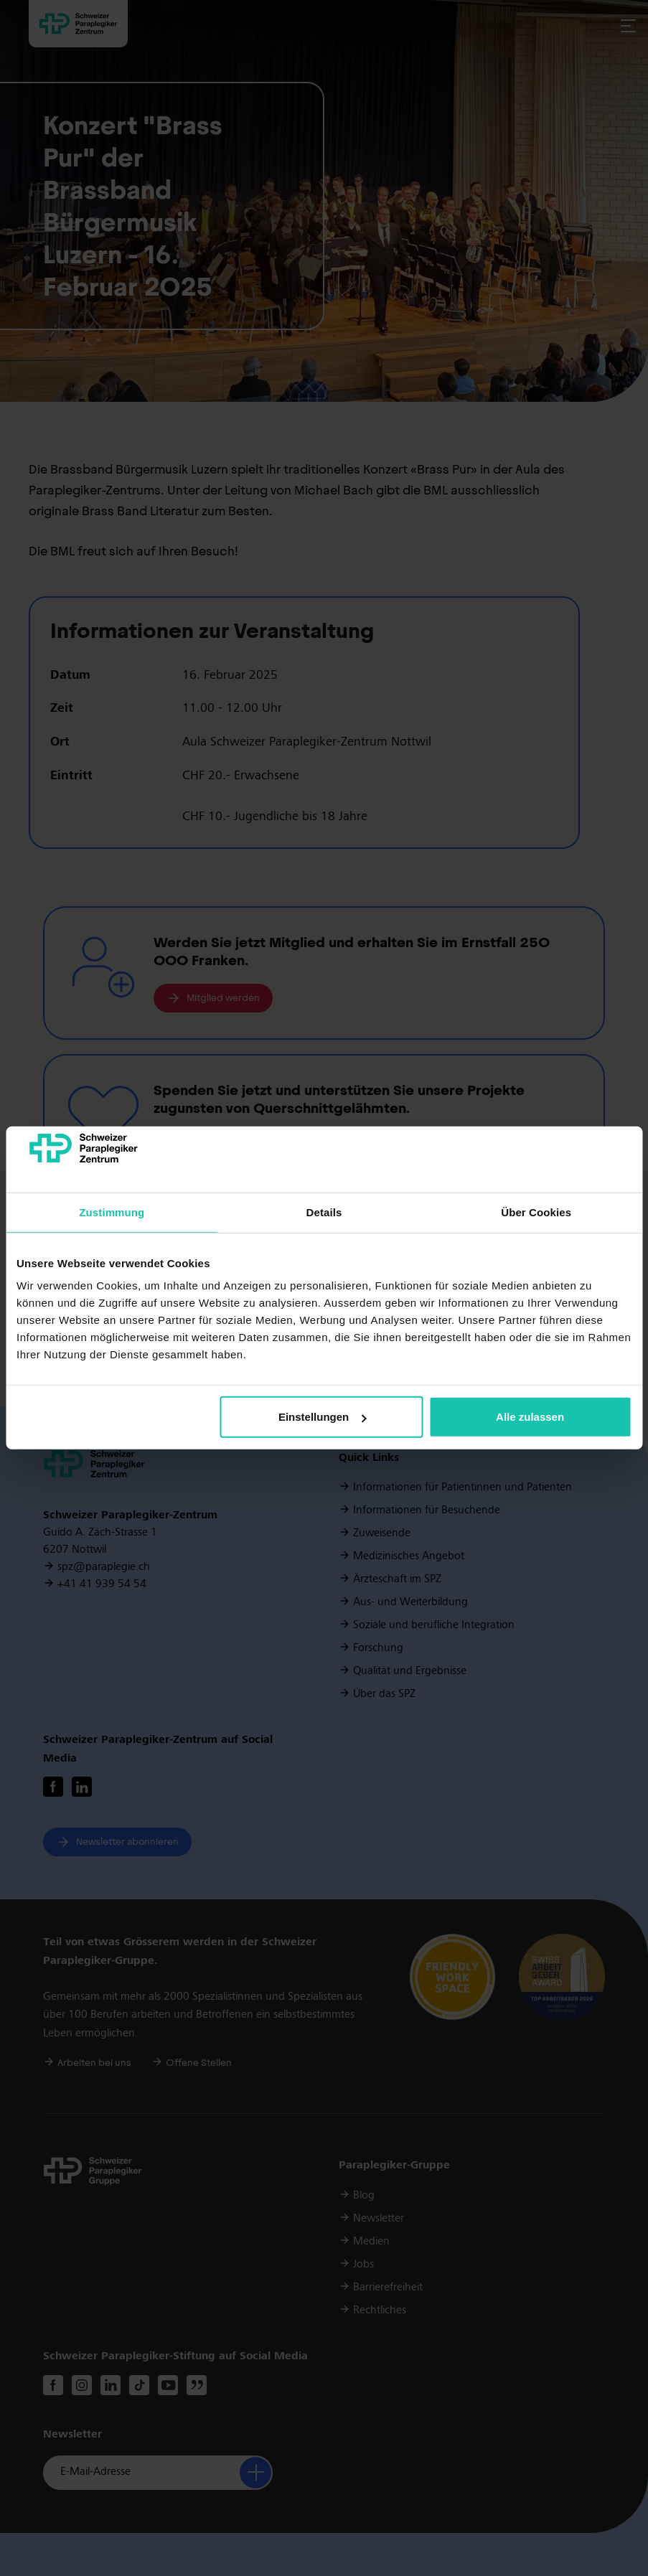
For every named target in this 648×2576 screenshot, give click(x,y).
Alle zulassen (530, 1417)
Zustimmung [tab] (111, 1212)
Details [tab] (324, 1212)
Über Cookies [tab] (536, 1212)
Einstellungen (322, 1417)
